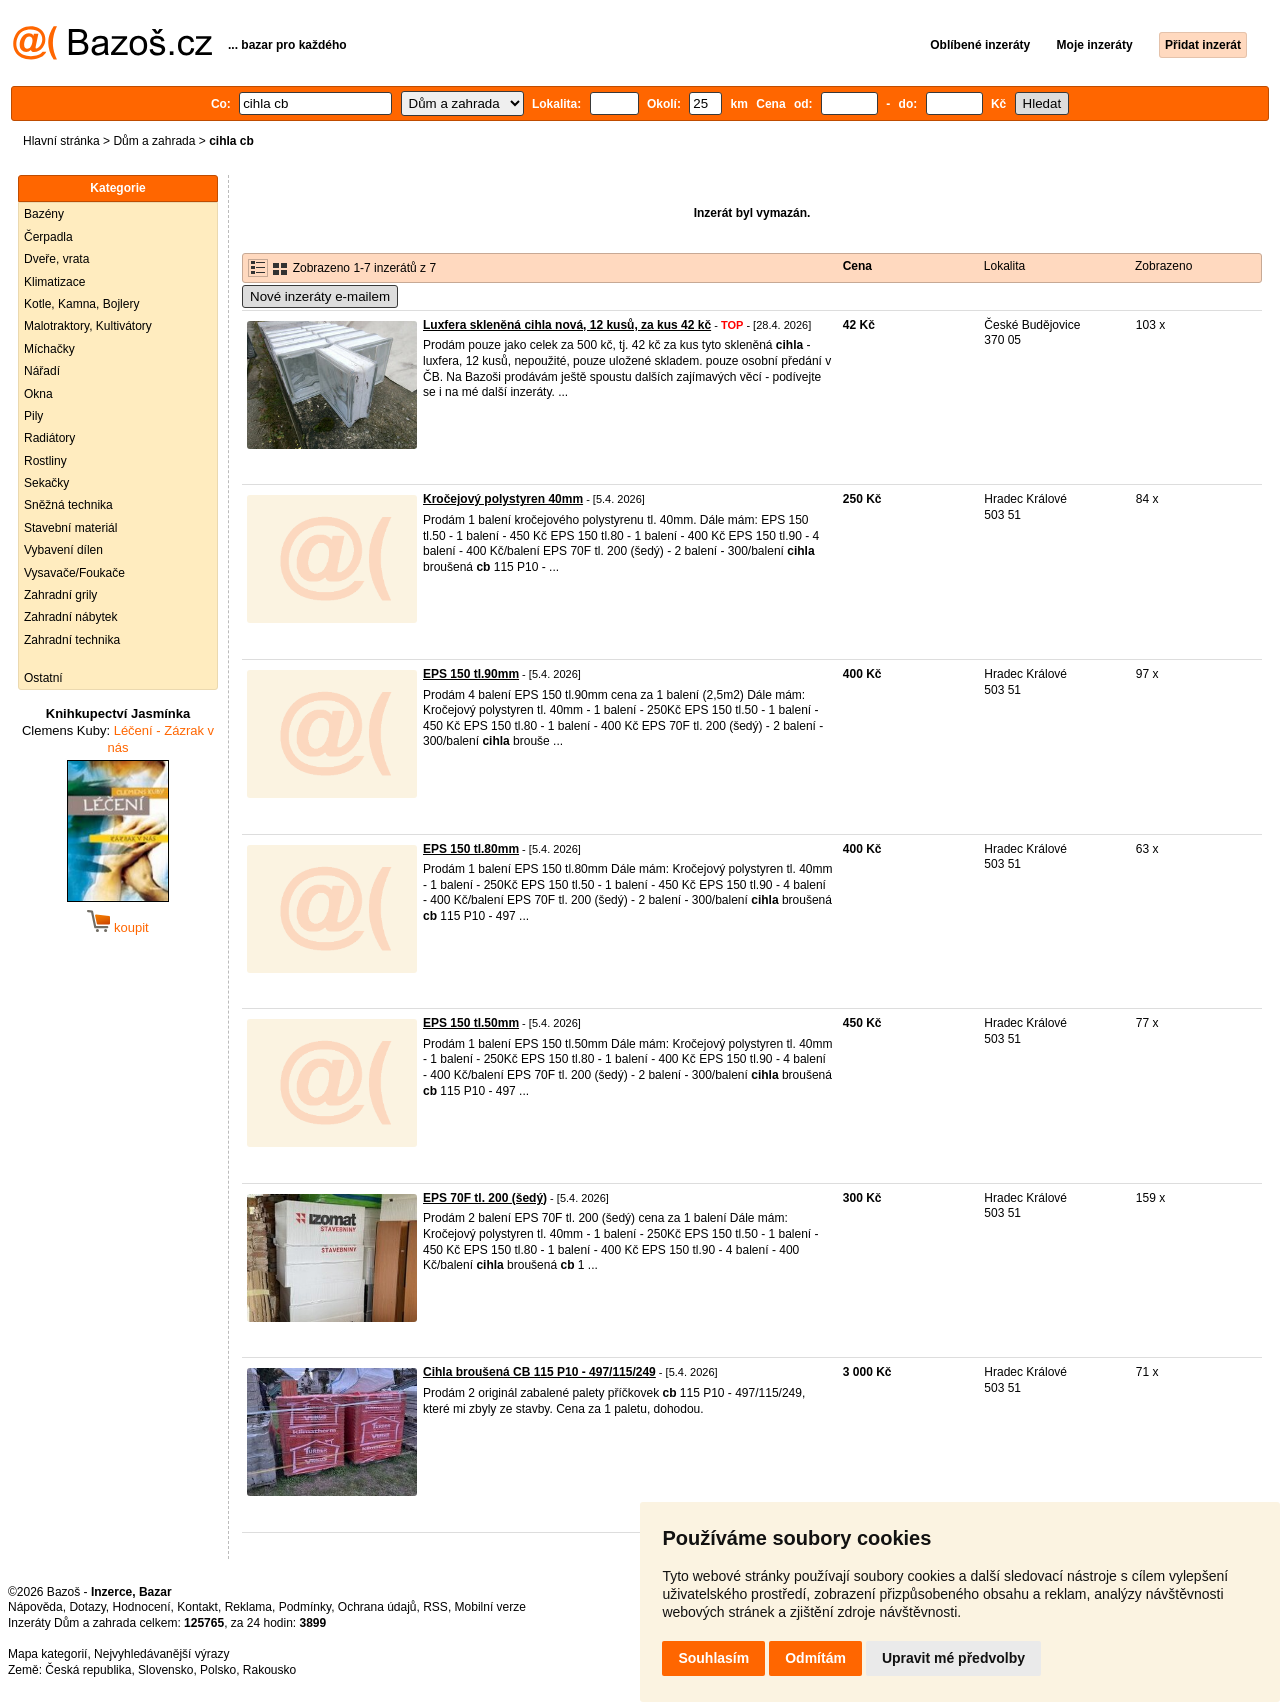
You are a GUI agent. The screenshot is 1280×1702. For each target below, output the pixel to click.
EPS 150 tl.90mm (471, 674)
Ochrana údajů (377, 1607)
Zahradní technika (72, 640)
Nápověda (35, 1607)
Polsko (218, 1670)
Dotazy (87, 1607)
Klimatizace (54, 282)
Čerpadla (48, 237)
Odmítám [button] (815, 1658)
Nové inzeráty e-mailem (320, 296)
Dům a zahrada (154, 141)
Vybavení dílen (63, 550)
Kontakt (197, 1607)
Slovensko (165, 1670)
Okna (38, 394)
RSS (435, 1607)
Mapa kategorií (47, 1654)
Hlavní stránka (61, 141)
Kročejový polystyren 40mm (503, 499)
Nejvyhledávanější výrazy (161, 1654)
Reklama (248, 1607)
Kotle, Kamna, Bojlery (81, 304)
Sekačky (46, 483)
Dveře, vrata (56, 259)
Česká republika (88, 1670)
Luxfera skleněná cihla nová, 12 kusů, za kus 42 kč (567, 325)
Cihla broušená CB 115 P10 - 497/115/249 (539, 1372)
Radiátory (49, 438)
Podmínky (305, 1607)
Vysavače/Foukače (74, 573)
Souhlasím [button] (713, 1658)
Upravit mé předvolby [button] (953, 1658)
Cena (857, 266)
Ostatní (43, 678)
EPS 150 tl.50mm (471, 1023)
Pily (33, 416)
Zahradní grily (60, 595)
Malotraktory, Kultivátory (88, 326)
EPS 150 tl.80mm (471, 849)
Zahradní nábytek (70, 617)
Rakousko (269, 1670)
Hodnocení (142, 1607)
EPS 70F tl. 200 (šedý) (485, 1198)
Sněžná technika (68, 505)
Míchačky (49, 349)
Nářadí (42, 371)
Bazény (44, 214)
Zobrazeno (1163, 266)
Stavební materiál (70, 528)
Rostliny (45, 461)
